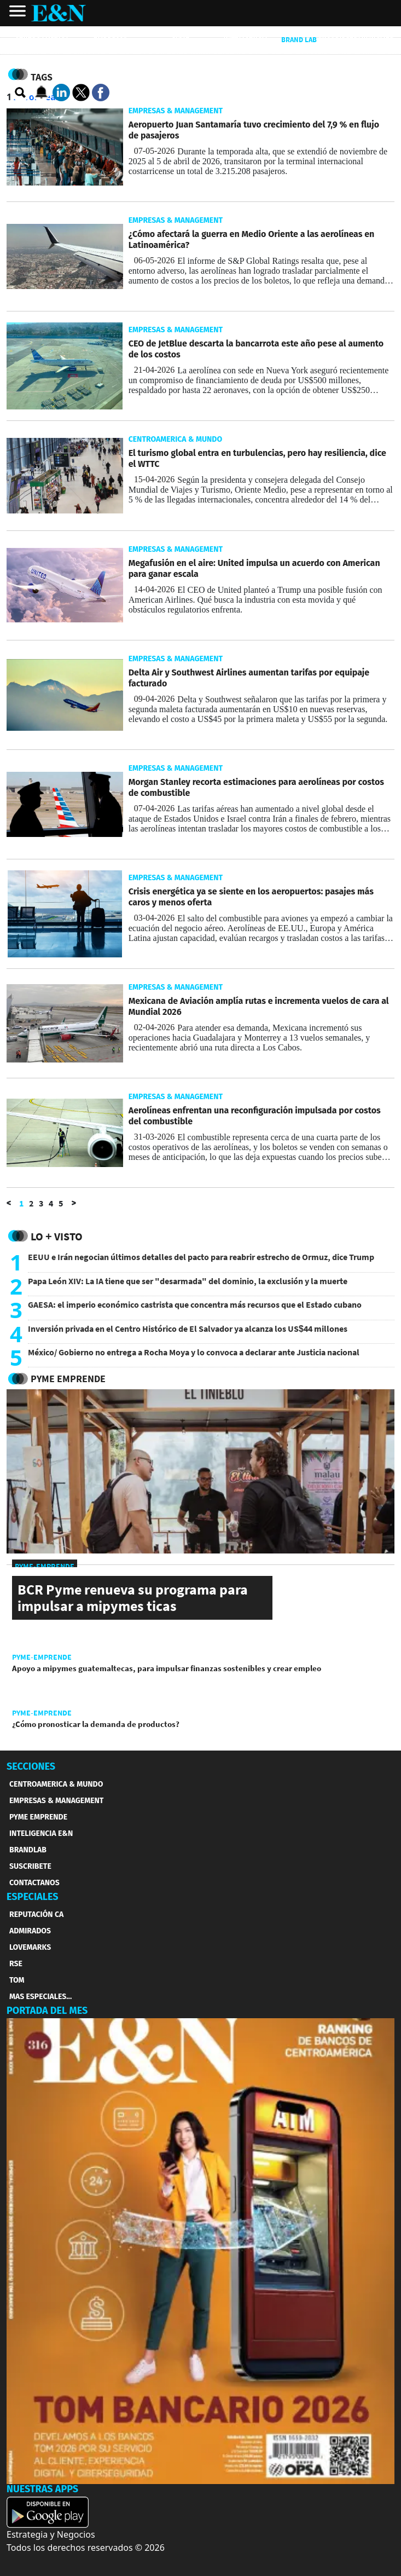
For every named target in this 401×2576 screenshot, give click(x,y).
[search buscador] (21, 93)
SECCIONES (31, 1766)
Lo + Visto (57, 1236)
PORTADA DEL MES (47, 2011)
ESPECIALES (33, 1897)
